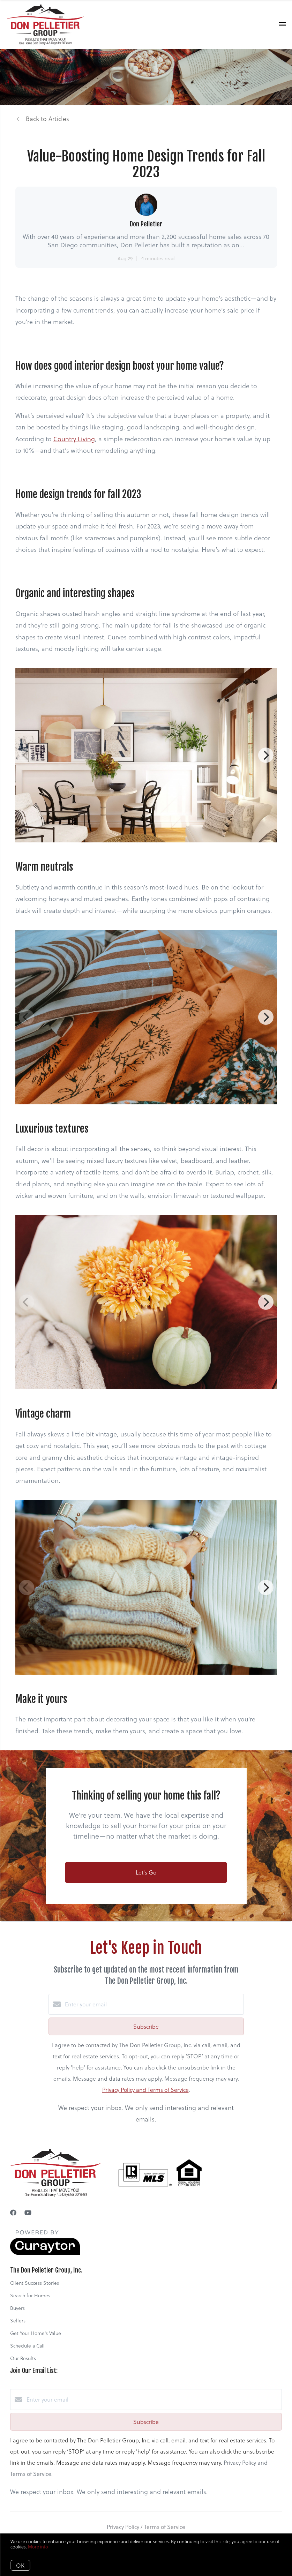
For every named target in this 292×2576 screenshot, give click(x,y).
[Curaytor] (45, 2253)
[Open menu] (282, 24)
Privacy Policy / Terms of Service (146, 2527)
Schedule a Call (27, 2345)
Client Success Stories (34, 2282)
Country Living (74, 438)
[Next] (266, 755)
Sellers (17, 2320)
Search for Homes (30, 2295)
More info (38, 2546)
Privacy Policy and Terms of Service (145, 2090)
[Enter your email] (153, 2004)
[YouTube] (27, 2212)
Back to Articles (47, 118)
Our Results (23, 2358)
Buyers (17, 2308)
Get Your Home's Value (35, 2333)
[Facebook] (13, 2212)
